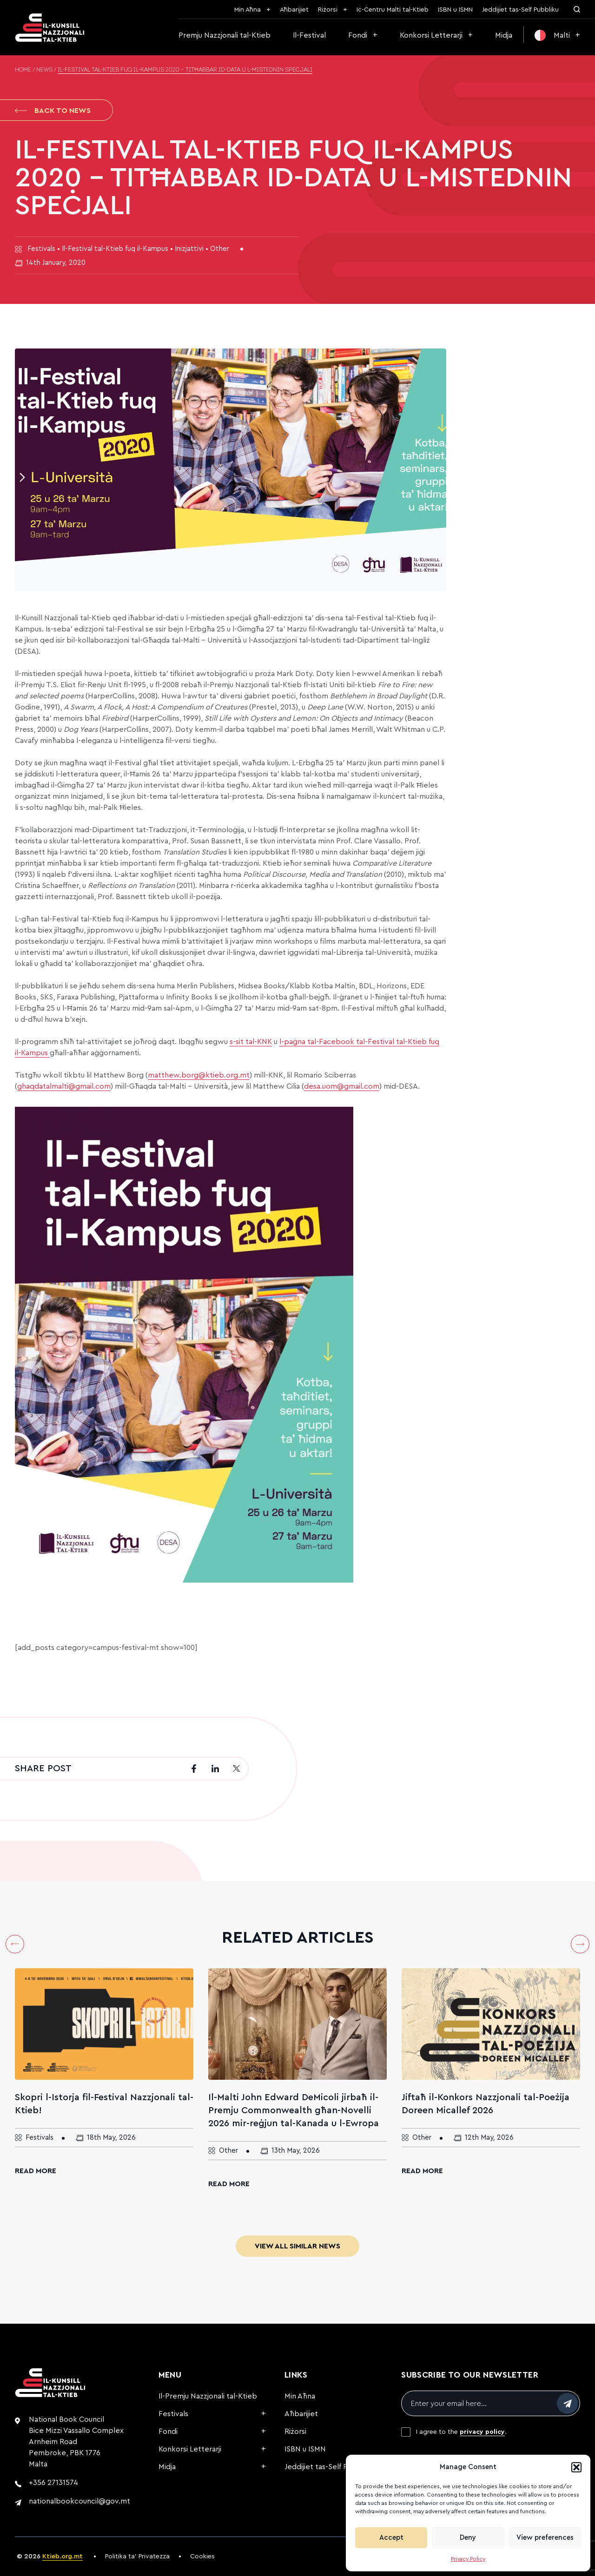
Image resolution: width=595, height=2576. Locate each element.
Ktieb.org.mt (62, 2556)
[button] (576, 2467)
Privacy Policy (468, 2559)
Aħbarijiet (294, 10)
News (44, 70)
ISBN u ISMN (455, 10)
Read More (35, 2171)
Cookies (202, 2556)
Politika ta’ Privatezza (137, 2556)
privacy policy (482, 2432)
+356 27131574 (53, 2482)
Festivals (173, 2414)
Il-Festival (309, 35)
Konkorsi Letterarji (431, 35)
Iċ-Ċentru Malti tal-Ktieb (393, 10)
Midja (503, 35)
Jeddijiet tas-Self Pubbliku (520, 10)
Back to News (53, 110)
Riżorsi (327, 10)
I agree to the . (461, 2432)
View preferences (545, 2537)
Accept (391, 2537)
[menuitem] (557, 35)
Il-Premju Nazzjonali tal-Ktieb (208, 2396)
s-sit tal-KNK (251, 1041)
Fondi (357, 35)
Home (23, 70)
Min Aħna (247, 10)
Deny (468, 2537)
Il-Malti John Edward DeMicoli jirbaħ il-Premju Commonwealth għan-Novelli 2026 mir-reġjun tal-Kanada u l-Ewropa (293, 2110)
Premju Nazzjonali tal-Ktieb (224, 35)
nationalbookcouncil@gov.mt (79, 2501)
